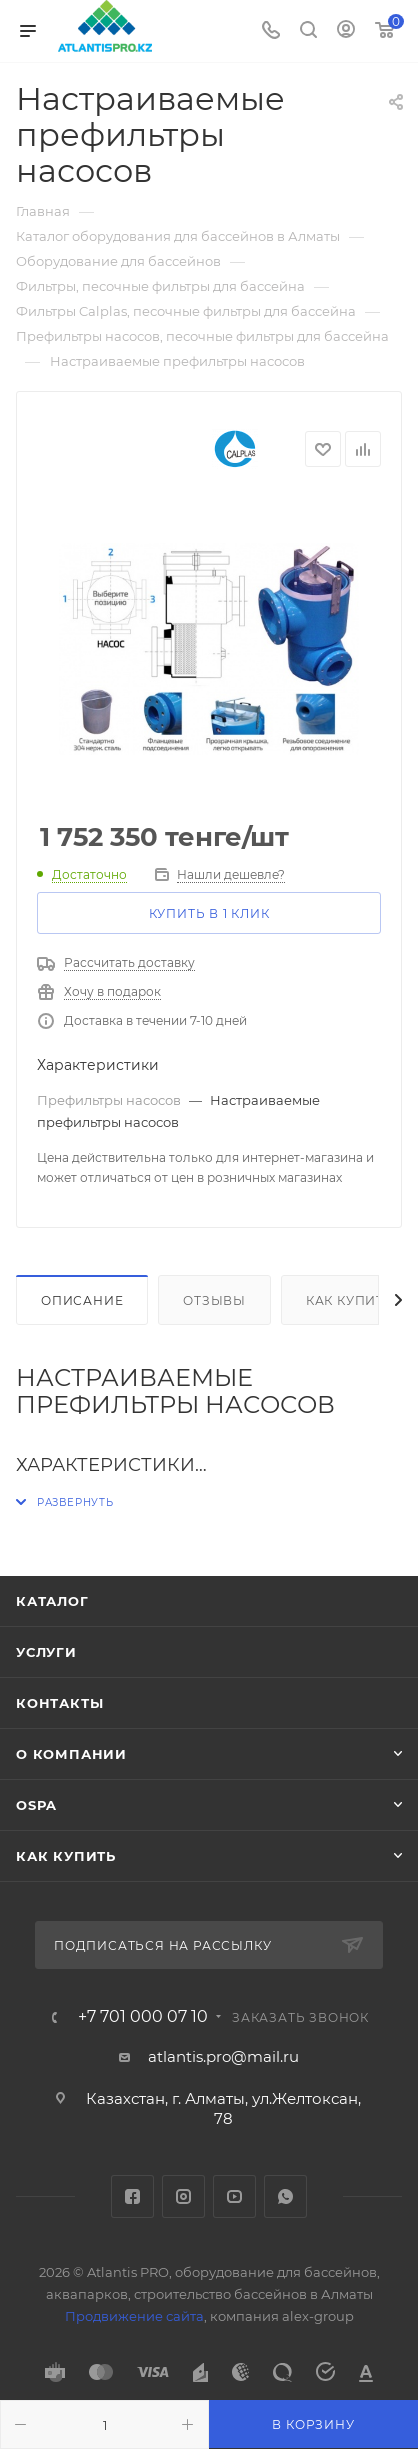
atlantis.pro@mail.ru (223, 2056)
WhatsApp (285, 2196)
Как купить (350, 1300)
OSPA (36, 1805)
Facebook (132, 2196)
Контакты (59, 1703)
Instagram (183, 2196)
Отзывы (214, 1300)
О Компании (71, 1754)
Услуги (46, 1652)
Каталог (52, 1601)
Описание (82, 1300)
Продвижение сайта (134, 2316)
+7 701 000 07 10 (143, 2017)
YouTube (234, 2196)
